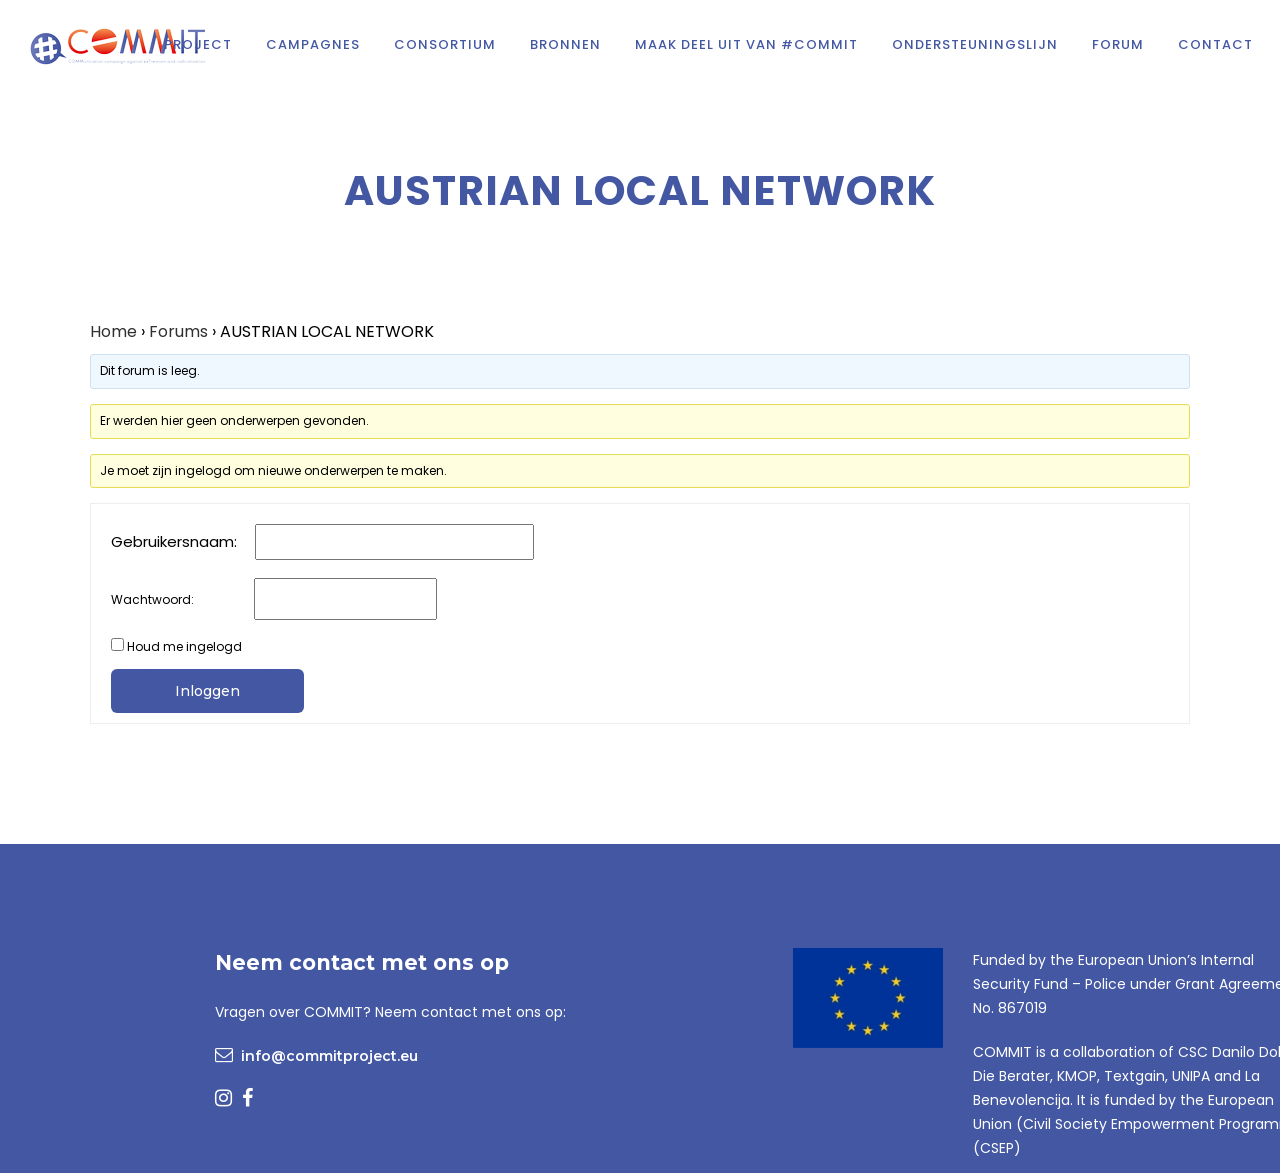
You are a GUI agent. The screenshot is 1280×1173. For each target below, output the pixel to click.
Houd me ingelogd (184, 646)
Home (113, 331)
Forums (178, 331)
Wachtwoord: (152, 599)
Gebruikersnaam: (174, 542)
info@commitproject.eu (329, 1056)
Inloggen (207, 691)
